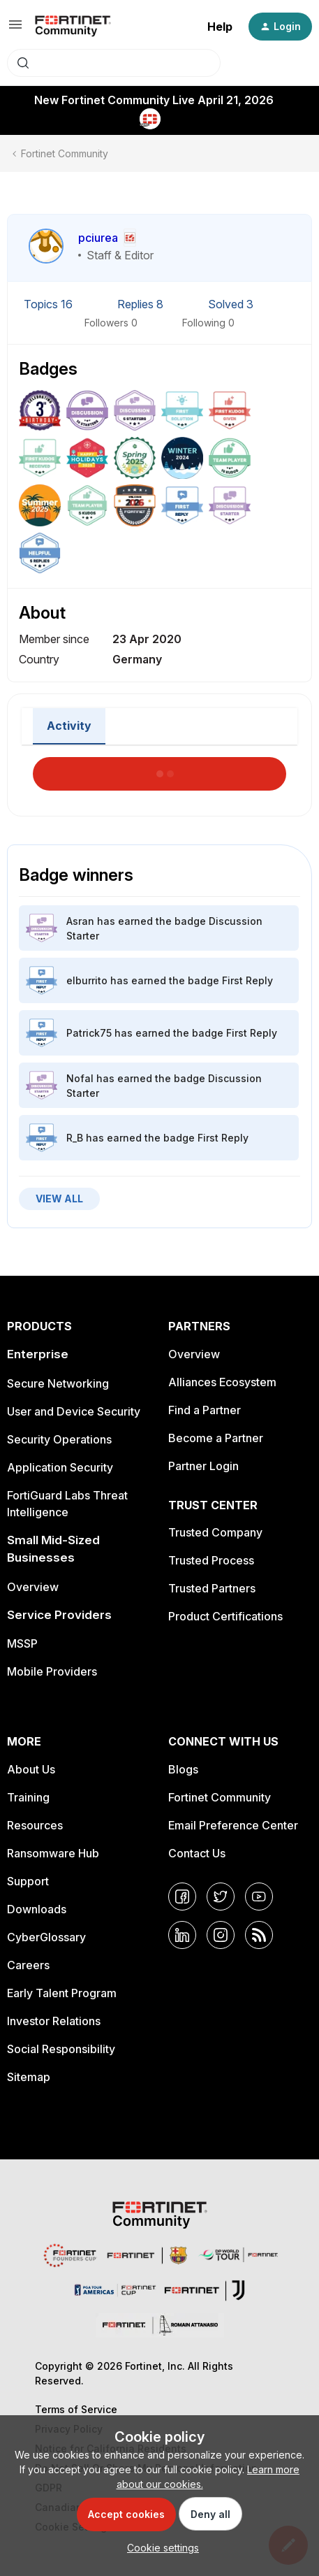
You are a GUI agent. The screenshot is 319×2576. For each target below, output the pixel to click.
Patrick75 (89, 1033)
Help (219, 27)
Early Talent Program (62, 1993)
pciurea (98, 238)
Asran (80, 921)
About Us (31, 1769)
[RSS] (259, 1935)
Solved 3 (230, 304)
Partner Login (203, 1466)
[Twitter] (221, 1897)
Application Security (60, 1467)
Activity (69, 726)
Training (28, 1797)
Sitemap (28, 2077)
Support (28, 1881)
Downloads (36, 1909)
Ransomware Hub (53, 1853)
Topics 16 (49, 304)
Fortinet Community (64, 153)
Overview (33, 1587)
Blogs (183, 1769)
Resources (35, 1825)
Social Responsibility (61, 2049)
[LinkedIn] (182, 1935)
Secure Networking (58, 1383)
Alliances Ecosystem (222, 1382)
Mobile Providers (52, 1671)
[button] (15, 29)
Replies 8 (141, 304)
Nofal (80, 1078)
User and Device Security (73, 1411)
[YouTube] (259, 1897)
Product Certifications (225, 1616)
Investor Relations (54, 2021)
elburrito (86, 980)
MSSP (22, 1643)
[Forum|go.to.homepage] (73, 26)
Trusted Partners (211, 1588)
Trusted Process (211, 1560)
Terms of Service (76, 2409)
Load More (159, 769)
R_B (74, 1138)
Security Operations (59, 1439)
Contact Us (196, 1853)
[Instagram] (221, 1935)
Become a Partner (215, 1438)
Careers (28, 1965)
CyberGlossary (46, 1937)
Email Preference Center (233, 1825)
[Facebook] (182, 1897)
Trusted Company (215, 1532)
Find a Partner (204, 1410)
